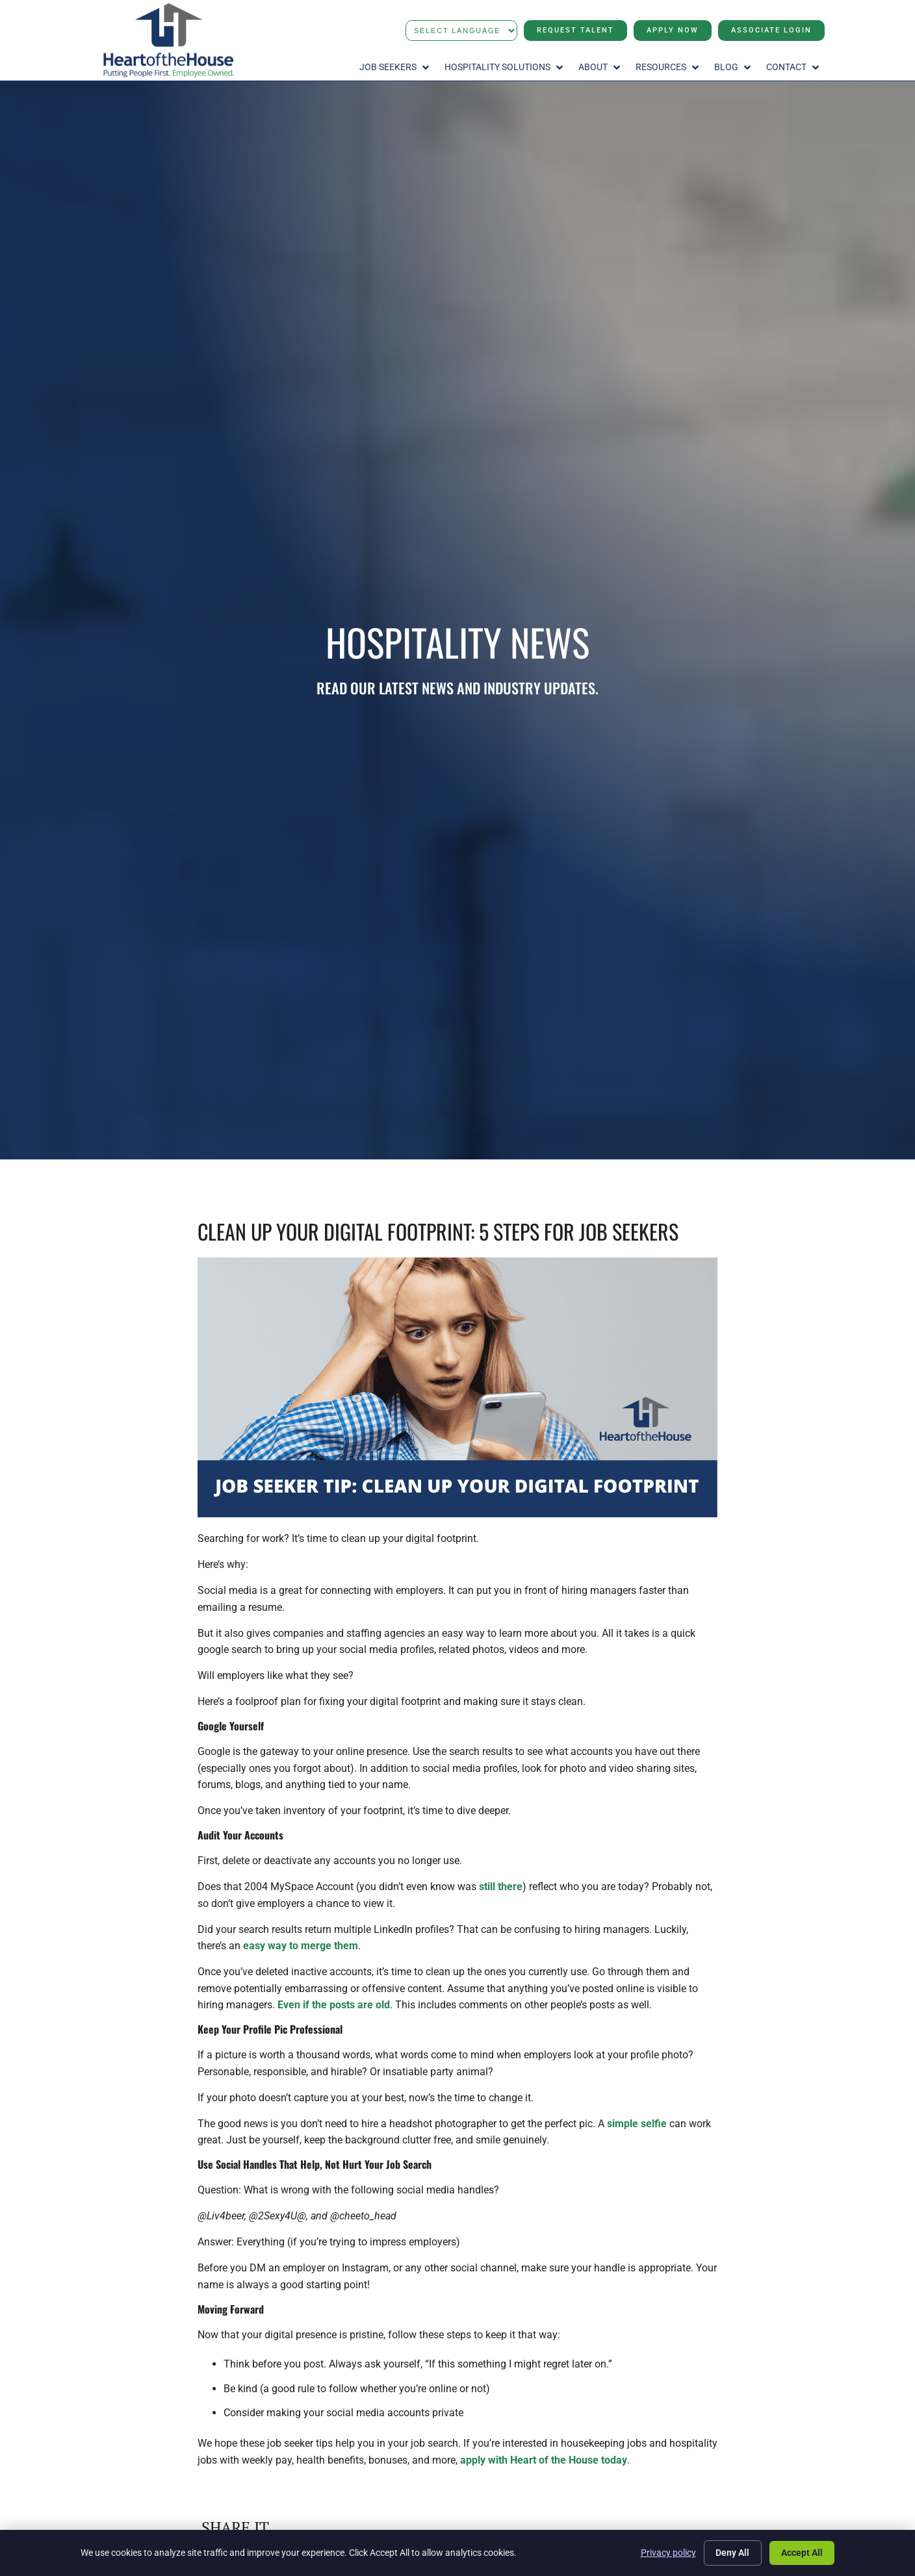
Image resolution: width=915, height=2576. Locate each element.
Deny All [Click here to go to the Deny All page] (732, 2552)
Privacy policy (667, 2552)
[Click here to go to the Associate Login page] (771, 30)
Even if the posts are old (333, 2005)
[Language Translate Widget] (461, 30)
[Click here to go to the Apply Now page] (673, 30)
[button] (395, 67)
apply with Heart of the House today (543, 2460)
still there (500, 1886)
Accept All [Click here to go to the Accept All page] (802, 2552)
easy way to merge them (300, 1945)
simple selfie (637, 2123)
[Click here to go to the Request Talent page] (575, 30)
